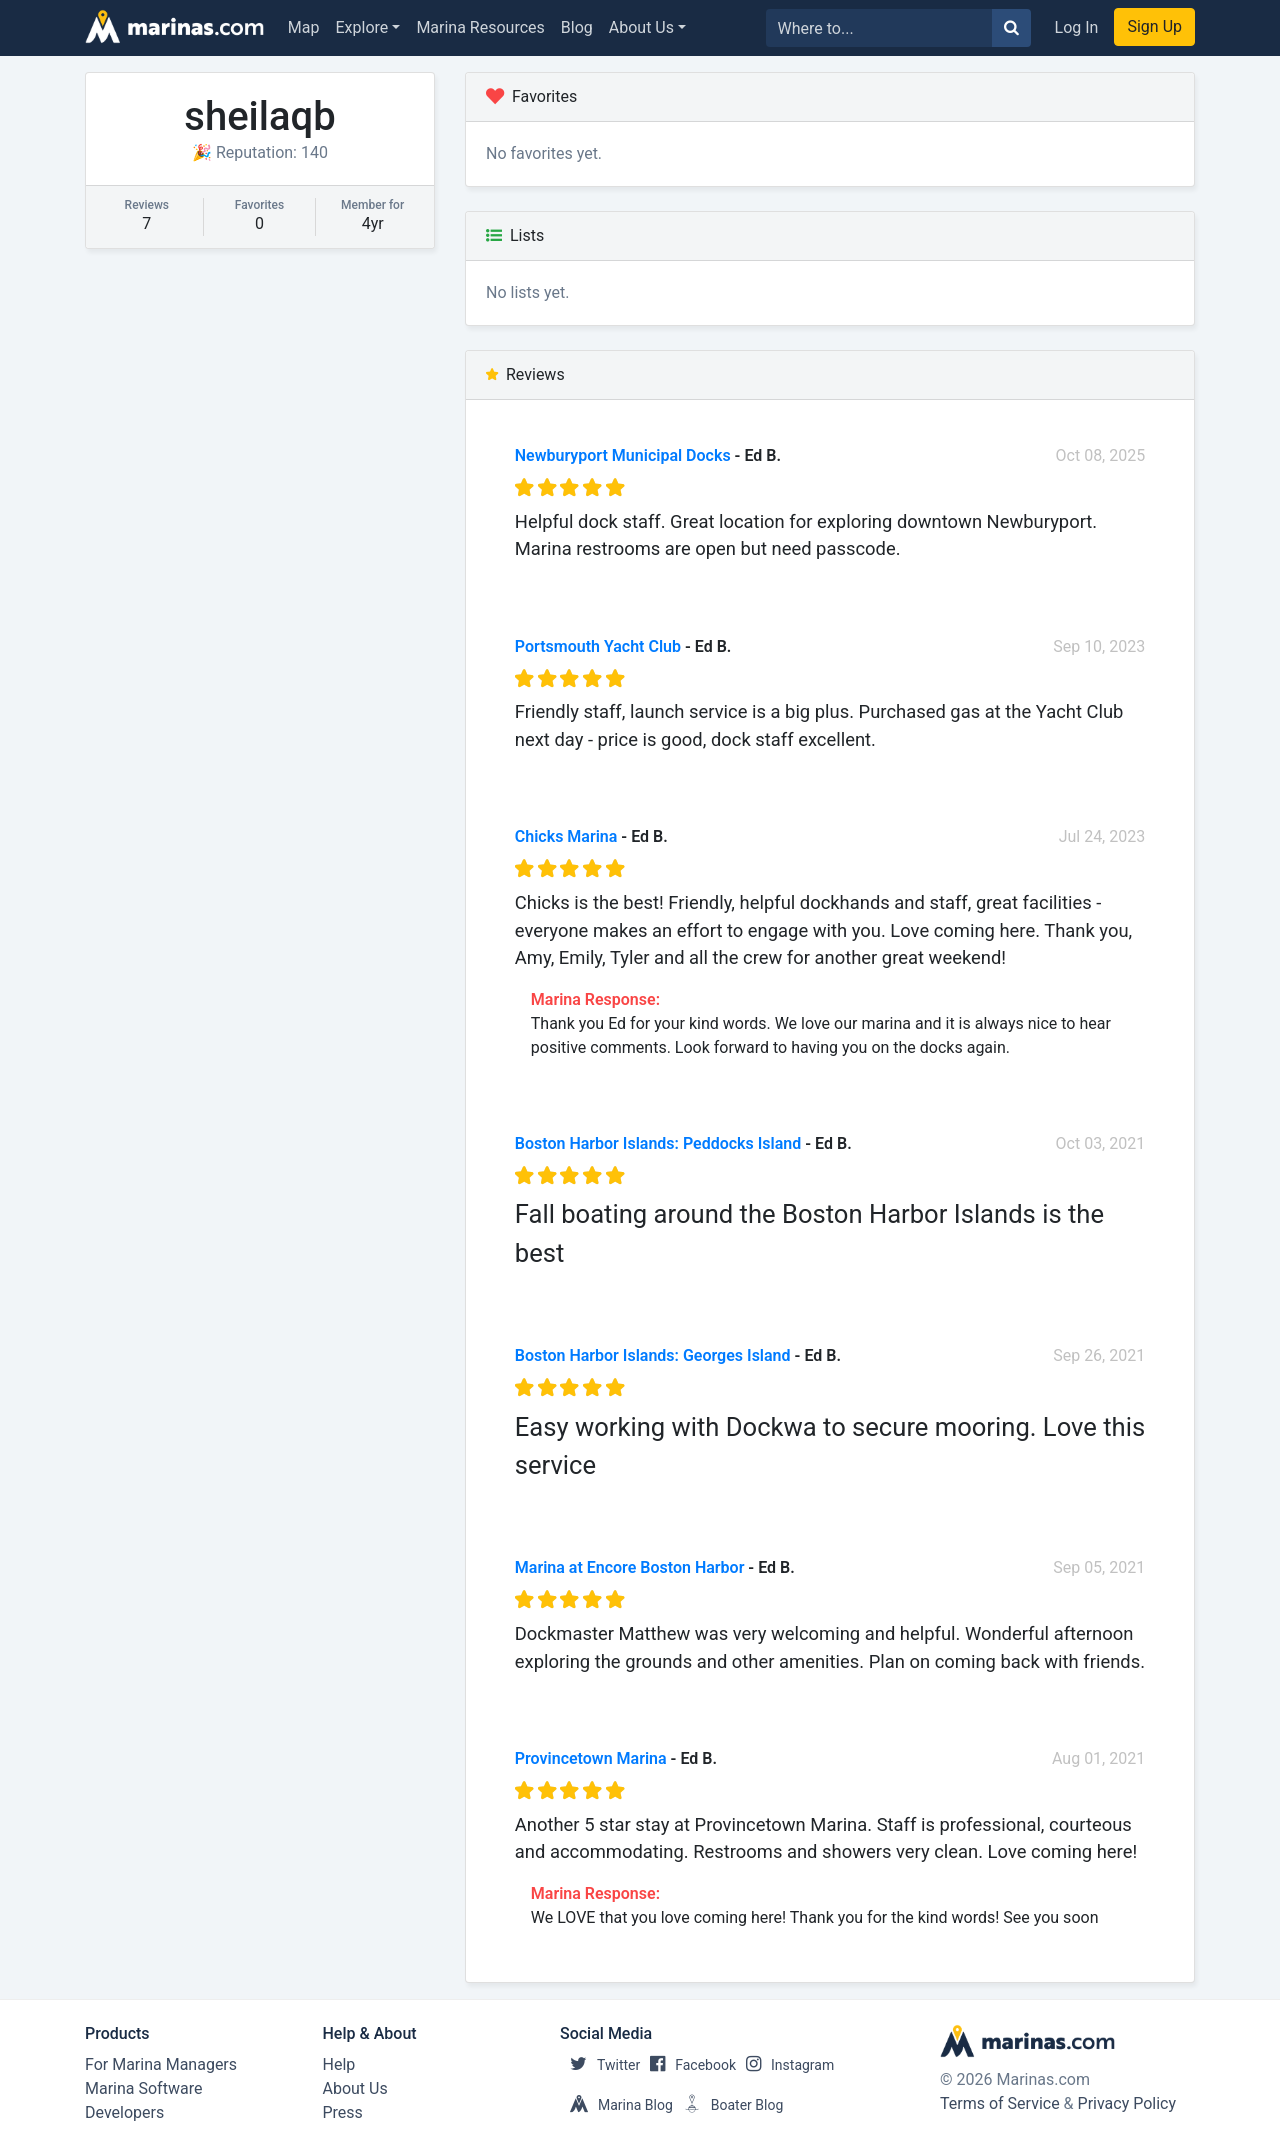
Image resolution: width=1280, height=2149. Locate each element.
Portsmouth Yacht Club (598, 646)
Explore (362, 27)
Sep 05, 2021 (1099, 1567)
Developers (124, 2112)
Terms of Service (1000, 2103)
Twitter (600, 2065)
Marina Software (143, 2088)
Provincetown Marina (591, 1758)
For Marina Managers (161, 2064)
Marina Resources (480, 27)
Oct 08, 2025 (1101, 455)
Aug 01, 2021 (1098, 1758)
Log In (1077, 27)
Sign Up (1154, 26)
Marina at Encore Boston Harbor (630, 1567)
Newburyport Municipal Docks (623, 455)
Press (343, 2112)
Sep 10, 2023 (1099, 646)
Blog (577, 27)
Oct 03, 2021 (1101, 1143)
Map (304, 27)
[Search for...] (879, 28)
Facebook (688, 2065)
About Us (641, 27)
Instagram (785, 2065)
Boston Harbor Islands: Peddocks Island (658, 1143)
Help (339, 2064)
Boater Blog (728, 2105)
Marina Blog (616, 2105)
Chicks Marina (566, 836)
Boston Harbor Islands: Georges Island (653, 1355)
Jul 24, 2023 (1102, 836)
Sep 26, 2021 (1099, 1355)
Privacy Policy (1127, 2103)
